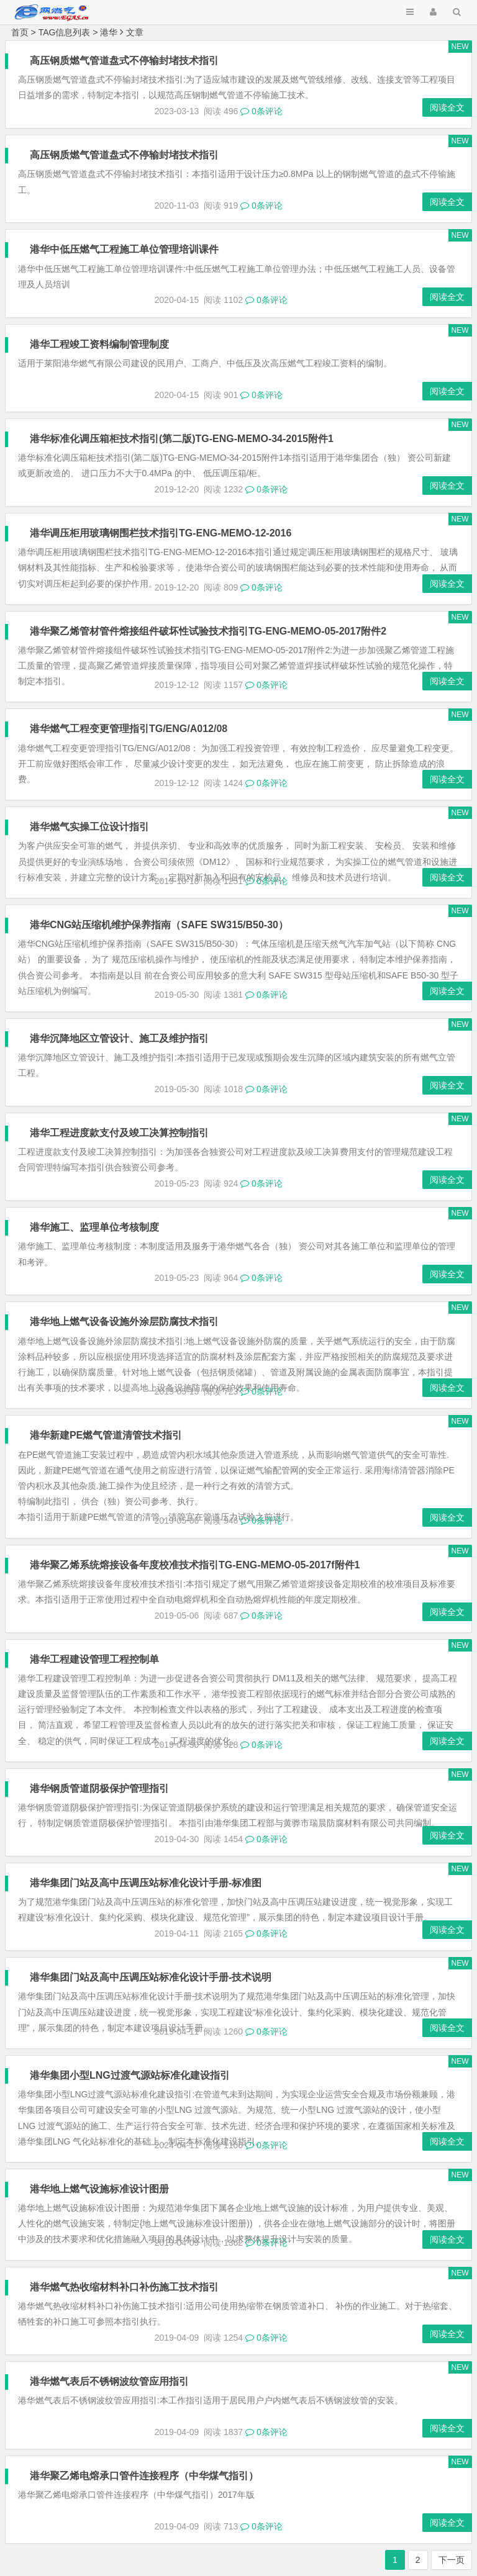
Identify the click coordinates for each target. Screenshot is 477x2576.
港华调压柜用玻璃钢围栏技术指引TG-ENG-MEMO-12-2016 (161, 533)
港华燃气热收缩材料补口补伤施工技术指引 (124, 2287)
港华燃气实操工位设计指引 (90, 826)
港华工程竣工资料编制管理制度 (100, 344)
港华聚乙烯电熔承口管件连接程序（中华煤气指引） (144, 2475)
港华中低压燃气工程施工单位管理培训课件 (124, 249)
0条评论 (261, 111)
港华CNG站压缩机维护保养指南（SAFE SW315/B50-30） (159, 925)
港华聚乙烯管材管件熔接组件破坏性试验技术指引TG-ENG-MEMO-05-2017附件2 (208, 631)
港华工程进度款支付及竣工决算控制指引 (119, 1133)
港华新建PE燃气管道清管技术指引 (106, 1435)
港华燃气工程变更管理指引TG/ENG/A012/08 (129, 728)
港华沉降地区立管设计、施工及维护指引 (119, 1038)
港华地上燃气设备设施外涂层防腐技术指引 (124, 1321)
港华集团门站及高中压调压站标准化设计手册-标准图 (146, 1883)
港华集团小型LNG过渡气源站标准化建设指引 (130, 2075)
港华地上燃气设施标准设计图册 (100, 2189)
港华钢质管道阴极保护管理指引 (100, 1788)
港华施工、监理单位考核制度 (95, 1227)
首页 (20, 32)
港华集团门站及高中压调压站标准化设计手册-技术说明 (151, 1977)
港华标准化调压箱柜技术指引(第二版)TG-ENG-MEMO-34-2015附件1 (182, 438)
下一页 (451, 2560)
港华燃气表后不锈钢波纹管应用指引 (109, 2381)
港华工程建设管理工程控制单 (95, 1659)
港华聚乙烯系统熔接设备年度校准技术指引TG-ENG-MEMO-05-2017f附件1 (195, 1565)
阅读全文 (447, 107)
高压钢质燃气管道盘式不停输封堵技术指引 (124, 60)
